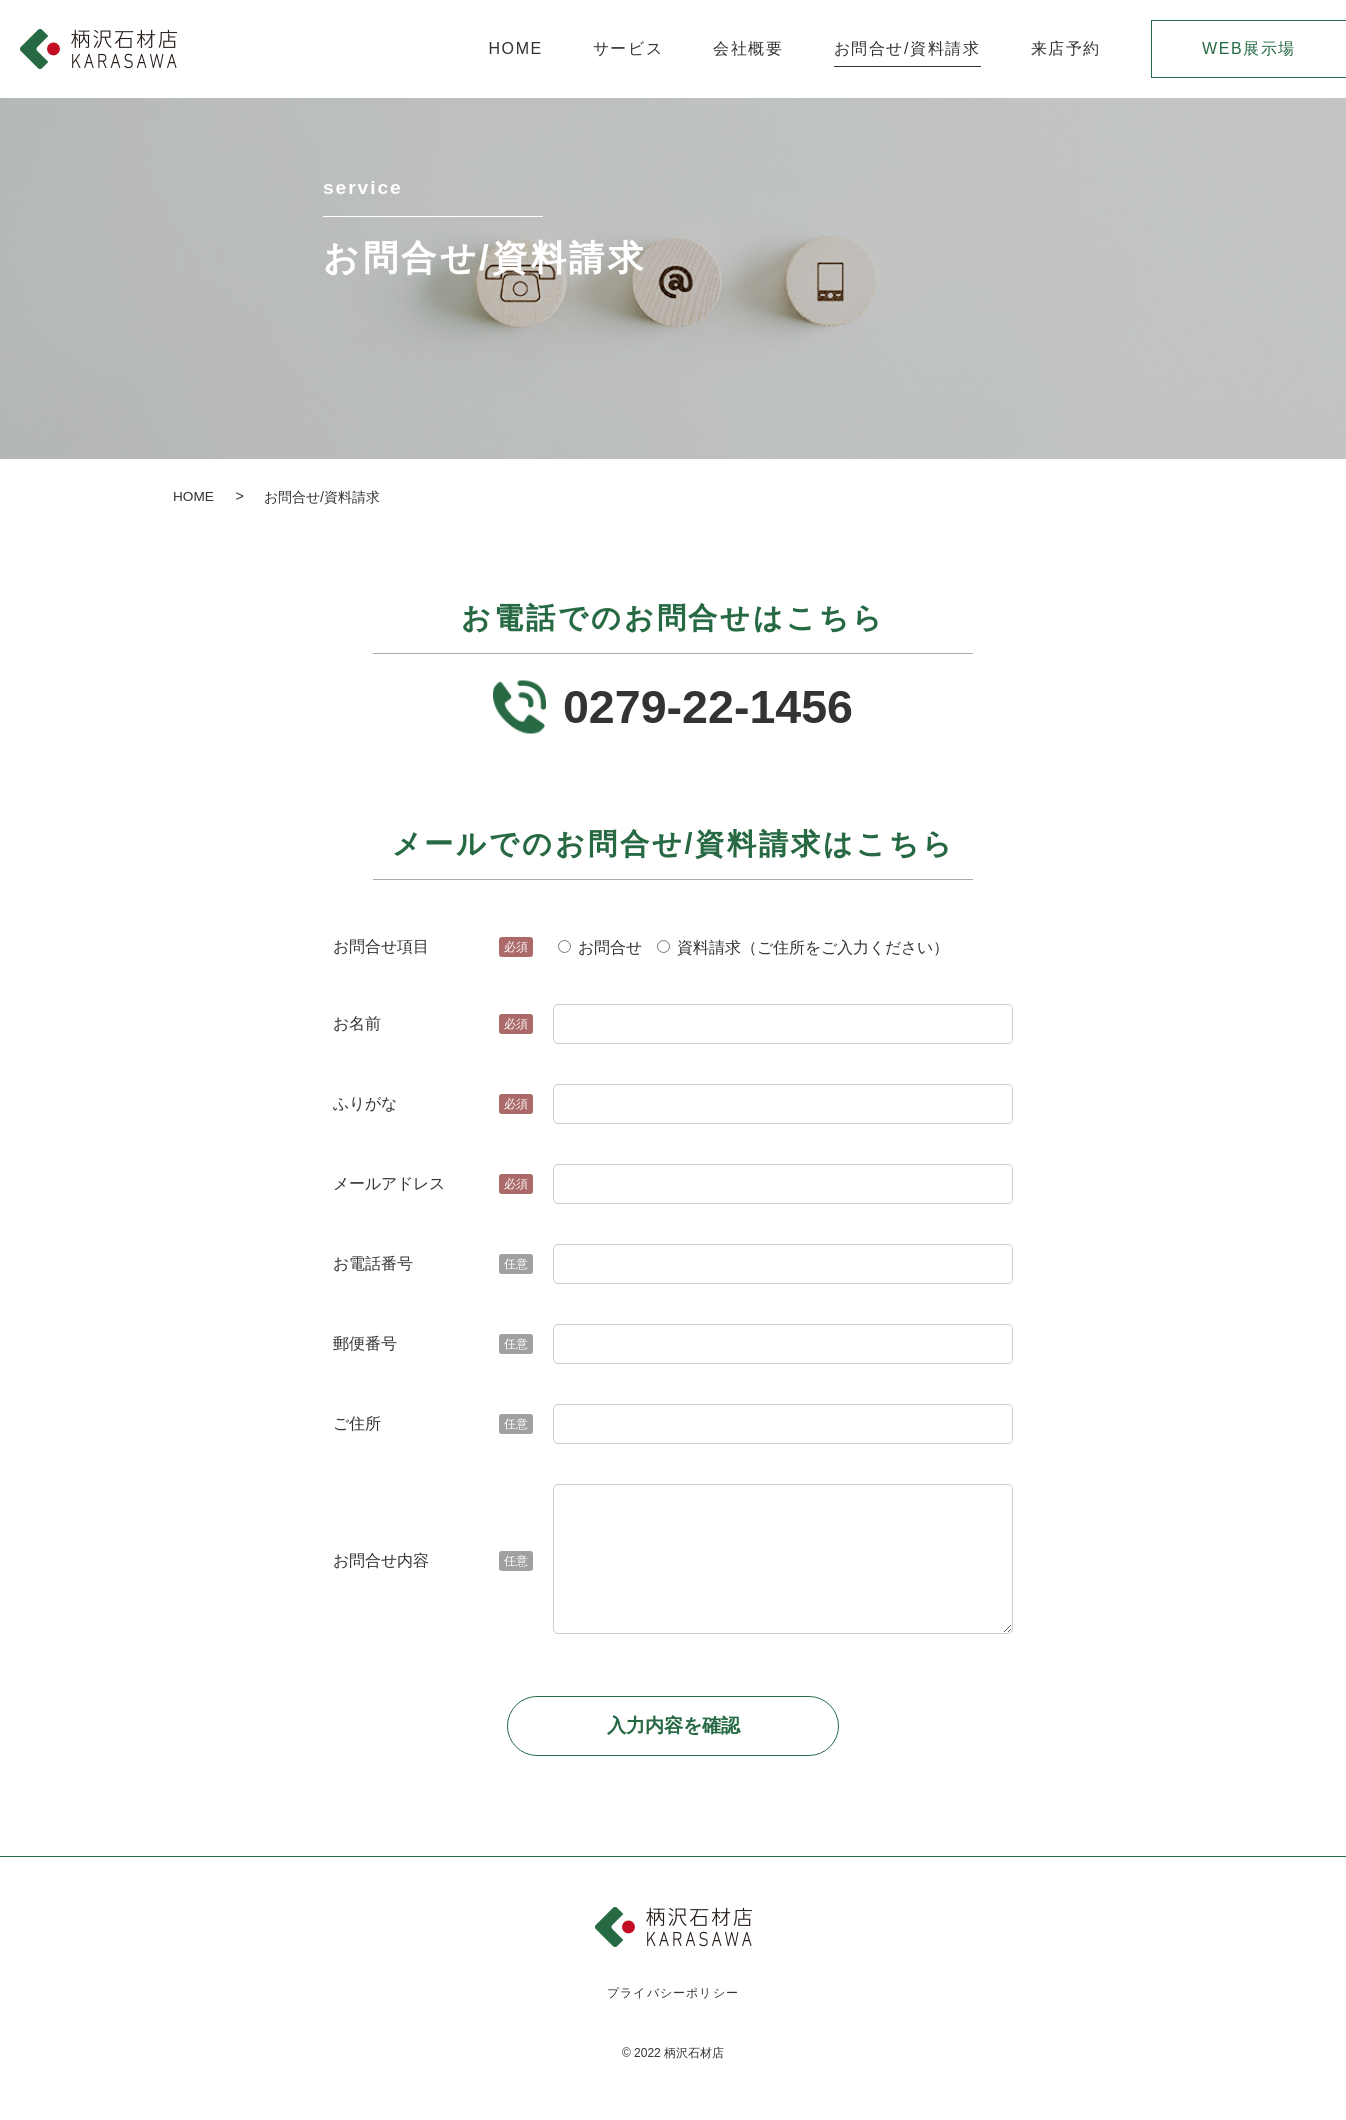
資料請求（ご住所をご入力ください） (803, 953)
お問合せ (600, 953)
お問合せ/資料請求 (907, 49)
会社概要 (748, 49)
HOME (515, 49)
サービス (628, 49)
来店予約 (1066, 49)
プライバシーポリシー (673, 2001)
